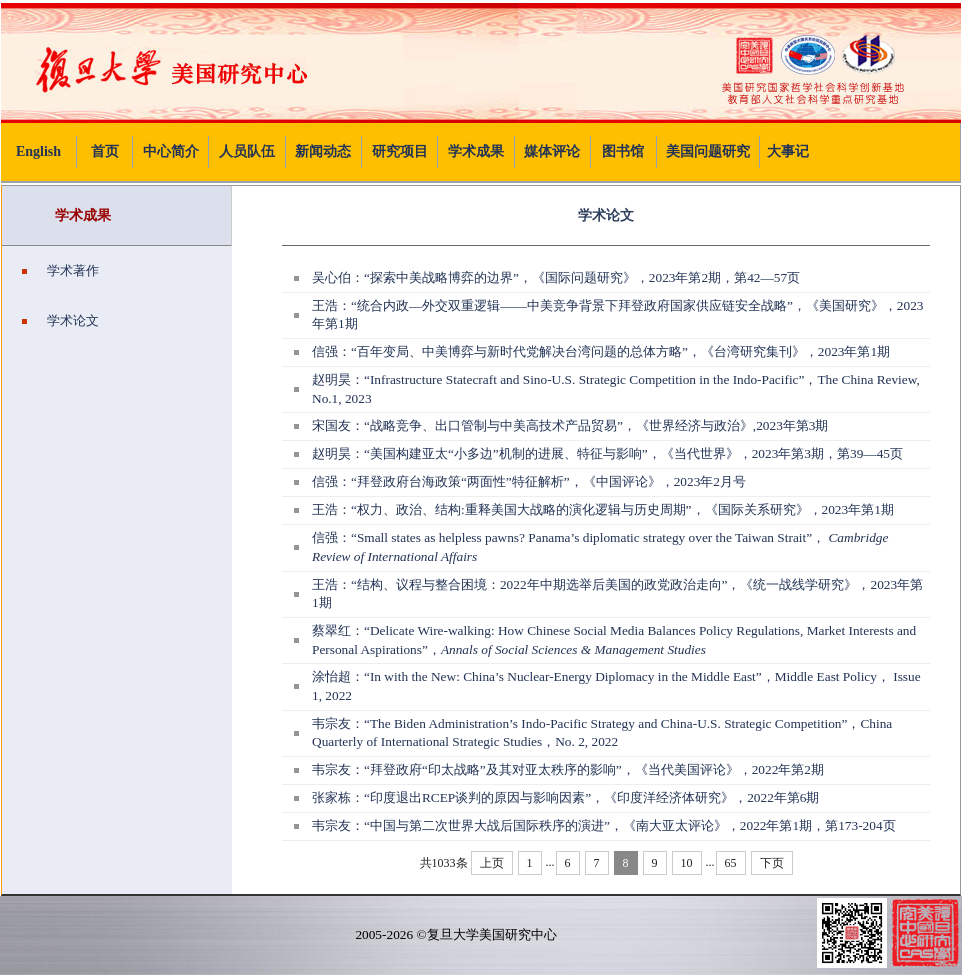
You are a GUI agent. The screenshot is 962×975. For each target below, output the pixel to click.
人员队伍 (247, 151)
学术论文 (60, 320)
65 (731, 863)
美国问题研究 (708, 151)
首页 (105, 151)
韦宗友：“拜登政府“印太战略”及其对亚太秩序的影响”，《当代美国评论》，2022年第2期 (568, 769)
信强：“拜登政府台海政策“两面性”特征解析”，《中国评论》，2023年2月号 (529, 481)
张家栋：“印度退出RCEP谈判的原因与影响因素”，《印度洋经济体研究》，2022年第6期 (566, 797)
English (38, 151)
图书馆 (623, 151)
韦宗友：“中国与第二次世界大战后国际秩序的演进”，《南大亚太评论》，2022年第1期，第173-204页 (604, 825)
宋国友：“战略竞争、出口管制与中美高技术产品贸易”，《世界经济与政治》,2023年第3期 (570, 425)
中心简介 (171, 151)
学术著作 (60, 270)
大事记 (788, 151)
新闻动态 (323, 151)
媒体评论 (552, 151)
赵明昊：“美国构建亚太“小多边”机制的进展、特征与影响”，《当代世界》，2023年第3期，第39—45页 (607, 453)
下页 (772, 863)
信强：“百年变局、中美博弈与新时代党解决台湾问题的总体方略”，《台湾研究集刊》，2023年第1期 (601, 351)
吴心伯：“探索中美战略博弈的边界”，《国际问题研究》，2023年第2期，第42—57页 (556, 277)
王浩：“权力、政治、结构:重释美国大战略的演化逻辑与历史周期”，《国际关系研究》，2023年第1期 (603, 509)
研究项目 (400, 151)
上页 (492, 863)
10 (687, 863)
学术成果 (476, 151)
